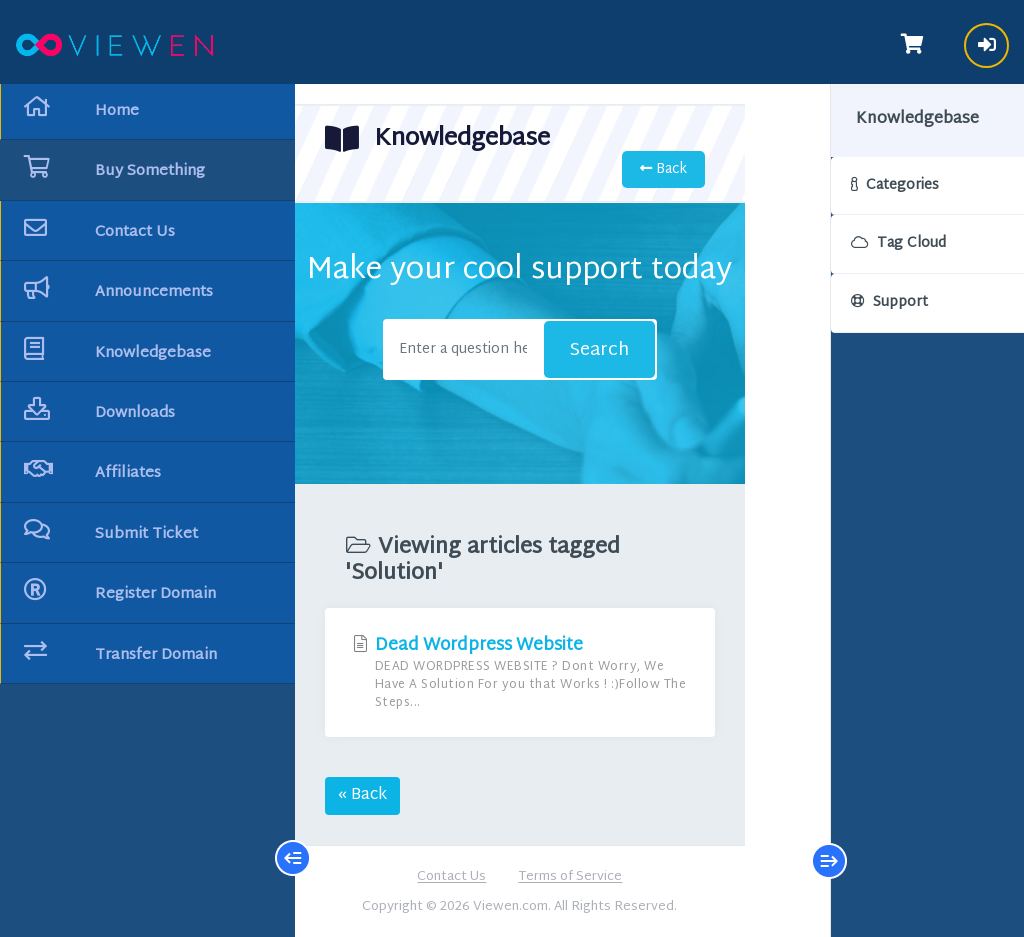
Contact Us (443, 878)
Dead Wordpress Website (511, 672)
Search (585, 350)
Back (645, 169)
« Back (362, 795)
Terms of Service (562, 878)
